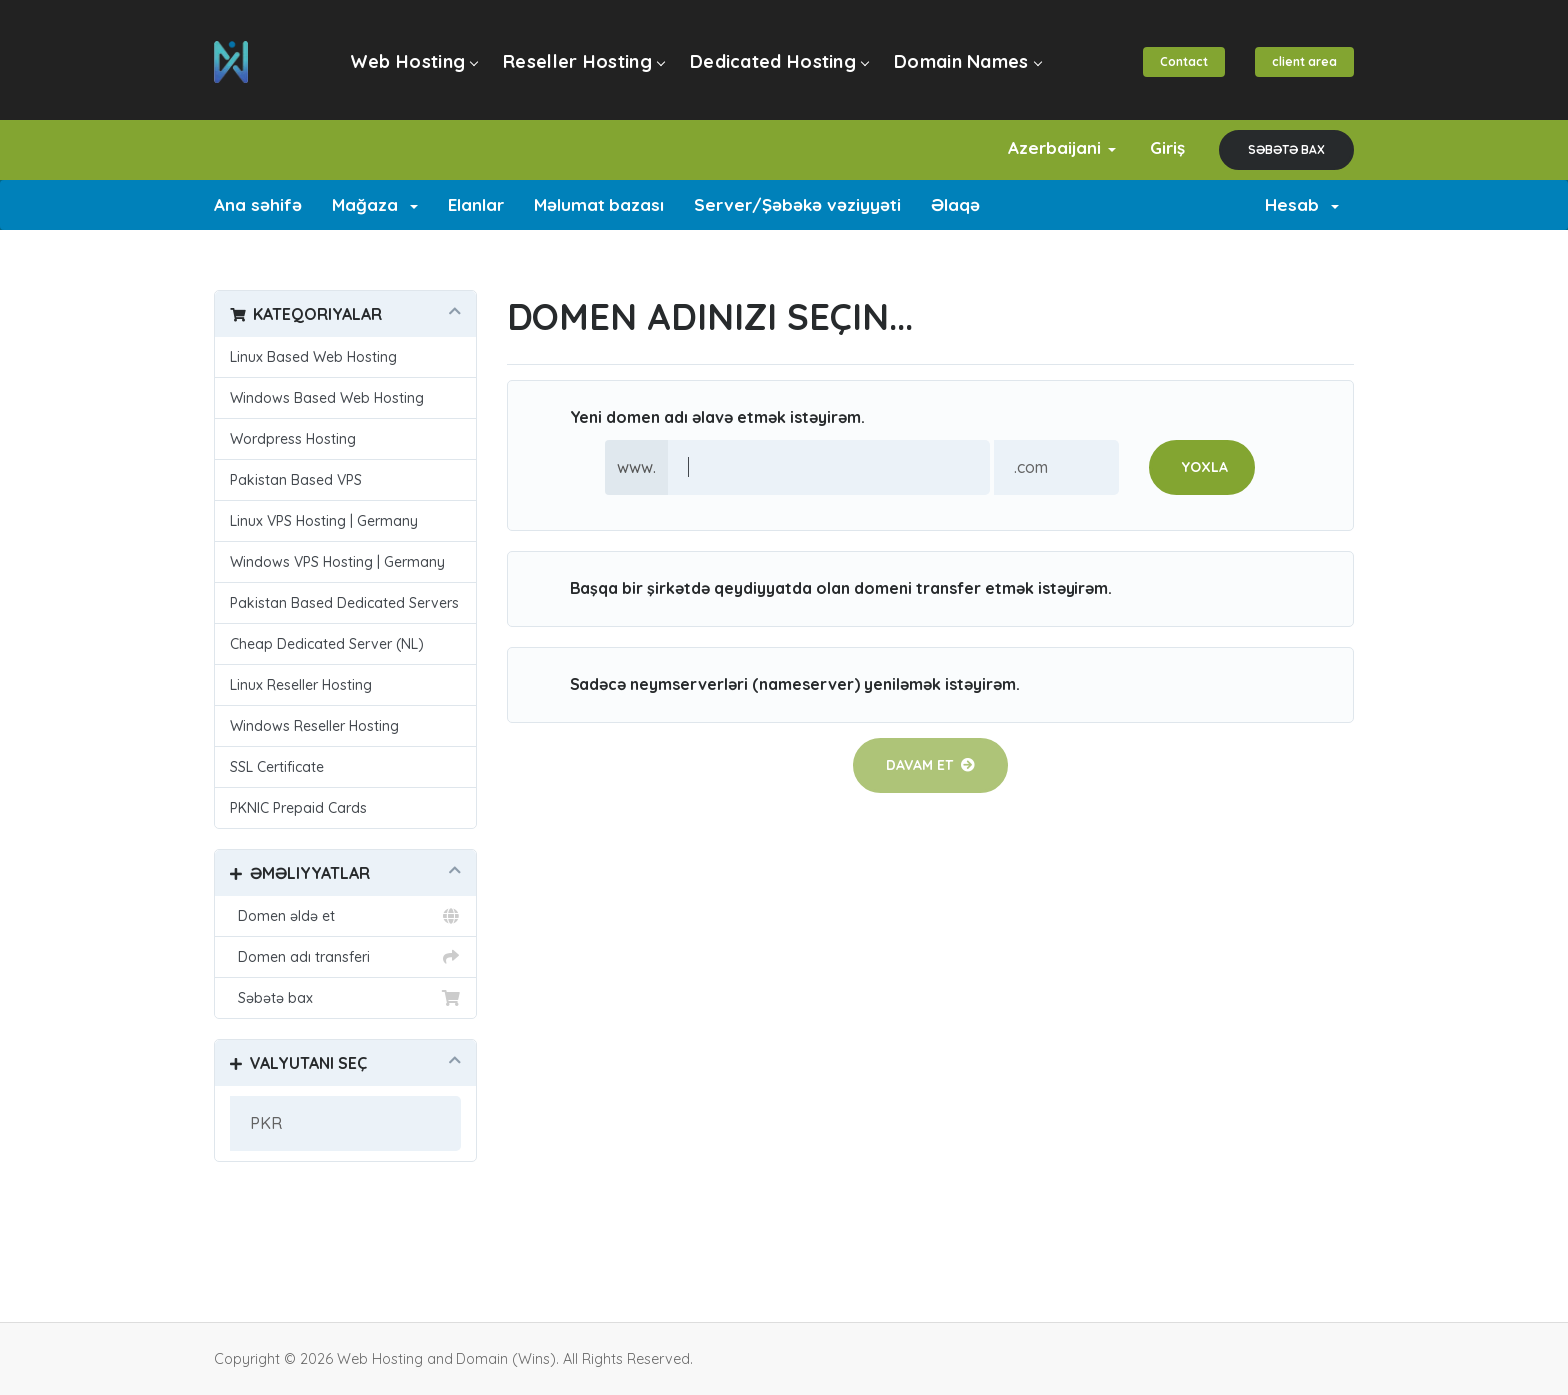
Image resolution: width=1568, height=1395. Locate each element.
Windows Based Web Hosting (327, 398)
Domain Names (967, 61)
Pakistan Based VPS (296, 480)
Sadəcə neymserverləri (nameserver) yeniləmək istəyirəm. (779, 685)
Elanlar (476, 204)
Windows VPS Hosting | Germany (337, 562)
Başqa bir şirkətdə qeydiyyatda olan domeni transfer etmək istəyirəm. (825, 589)
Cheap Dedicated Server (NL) (327, 644)
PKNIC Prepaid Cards (298, 808)
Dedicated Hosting (779, 61)
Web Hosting (413, 61)
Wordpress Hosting (293, 439)
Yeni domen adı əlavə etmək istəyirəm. (701, 418)
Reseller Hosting (583, 61)
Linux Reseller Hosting (301, 685)
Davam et (930, 765)
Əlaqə (955, 204)
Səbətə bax (1286, 149)
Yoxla (1205, 467)
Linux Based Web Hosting (313, 357)
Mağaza (375, 204)
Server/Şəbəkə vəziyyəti (797, 204)
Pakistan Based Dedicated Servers (344, 603)
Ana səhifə (258, 204)
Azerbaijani (1062, 147)
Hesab (1302, 204)
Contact (1184, 61)
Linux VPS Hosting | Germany (324, 521)
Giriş (1167, 147)
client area (1304, 61)
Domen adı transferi (345, 957)
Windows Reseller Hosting (314, 726)
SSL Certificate (277, 767)
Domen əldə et (345, 916)
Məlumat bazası (599, 204)
